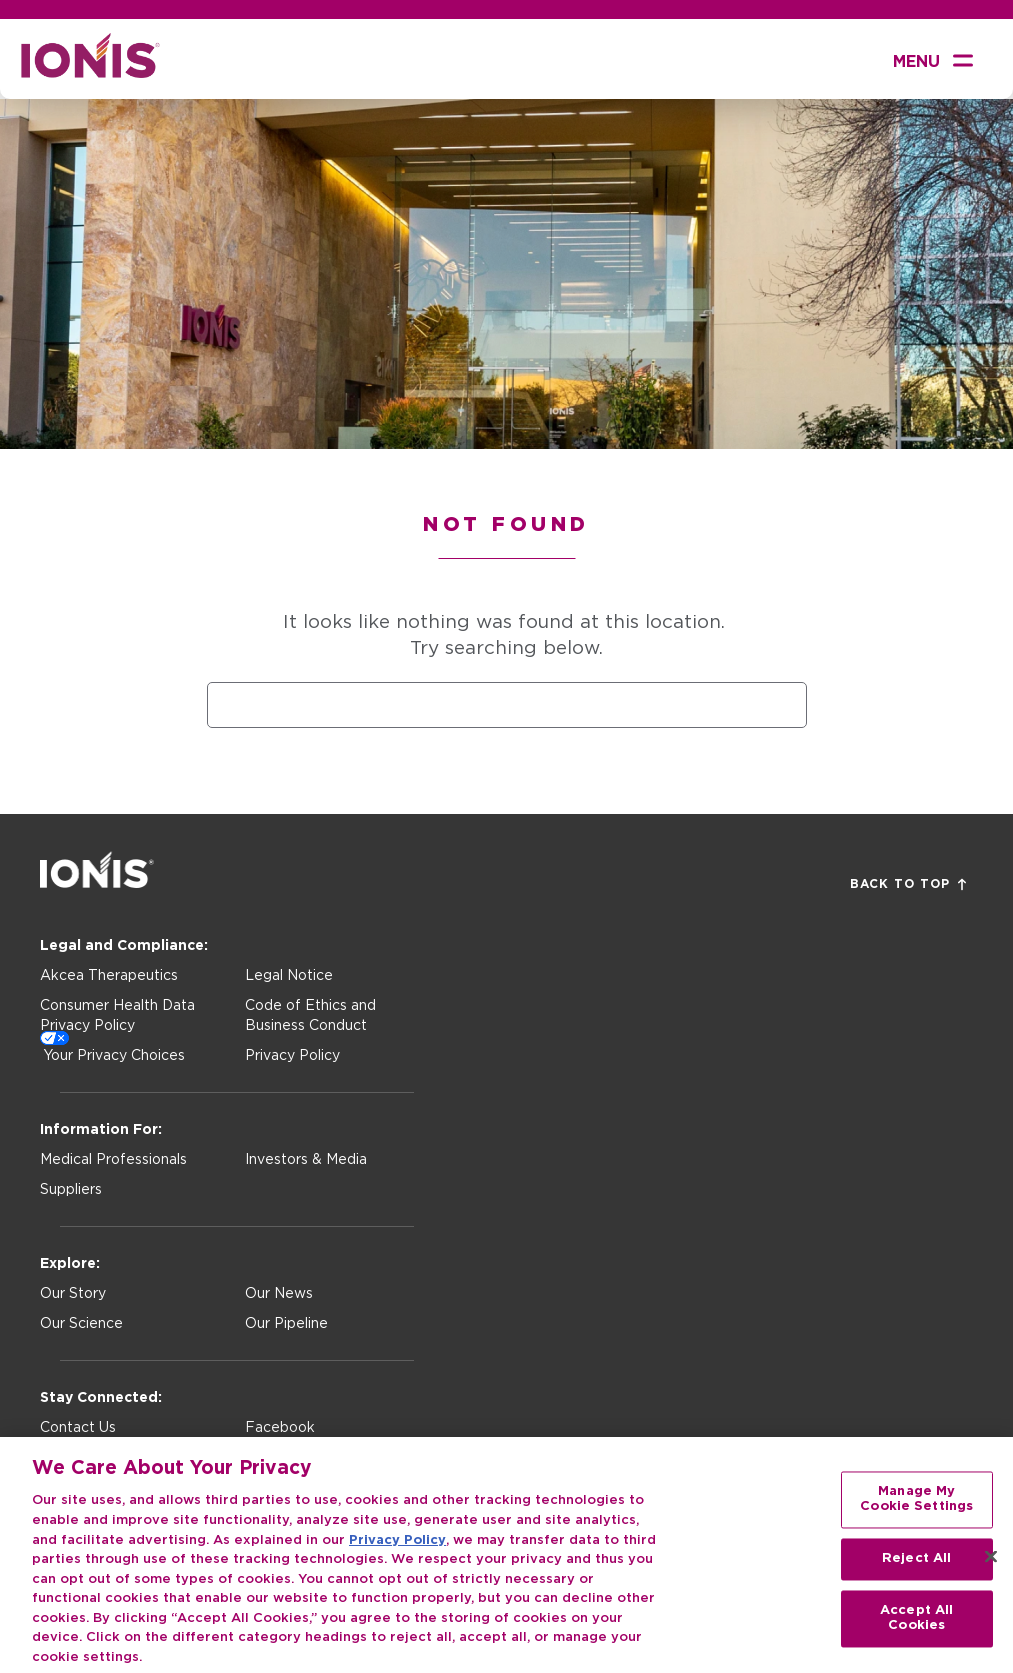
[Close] (991, 1565)
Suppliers (71, 1190)
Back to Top (908, 884)
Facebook (280, 1428)
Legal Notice (289, 976)
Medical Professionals (113, 1160)
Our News (279, 1294)
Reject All (916, 1567)
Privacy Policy (292, 1056)
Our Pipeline (286, 1324)
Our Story (73, 1294)
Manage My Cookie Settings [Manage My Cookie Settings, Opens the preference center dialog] (916, 1508)
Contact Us (78, 1428)
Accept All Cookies (916, 1627)
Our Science (81, 1324)
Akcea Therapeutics (109, 976)
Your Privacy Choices (114, 1056)
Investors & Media (306, 1160)
